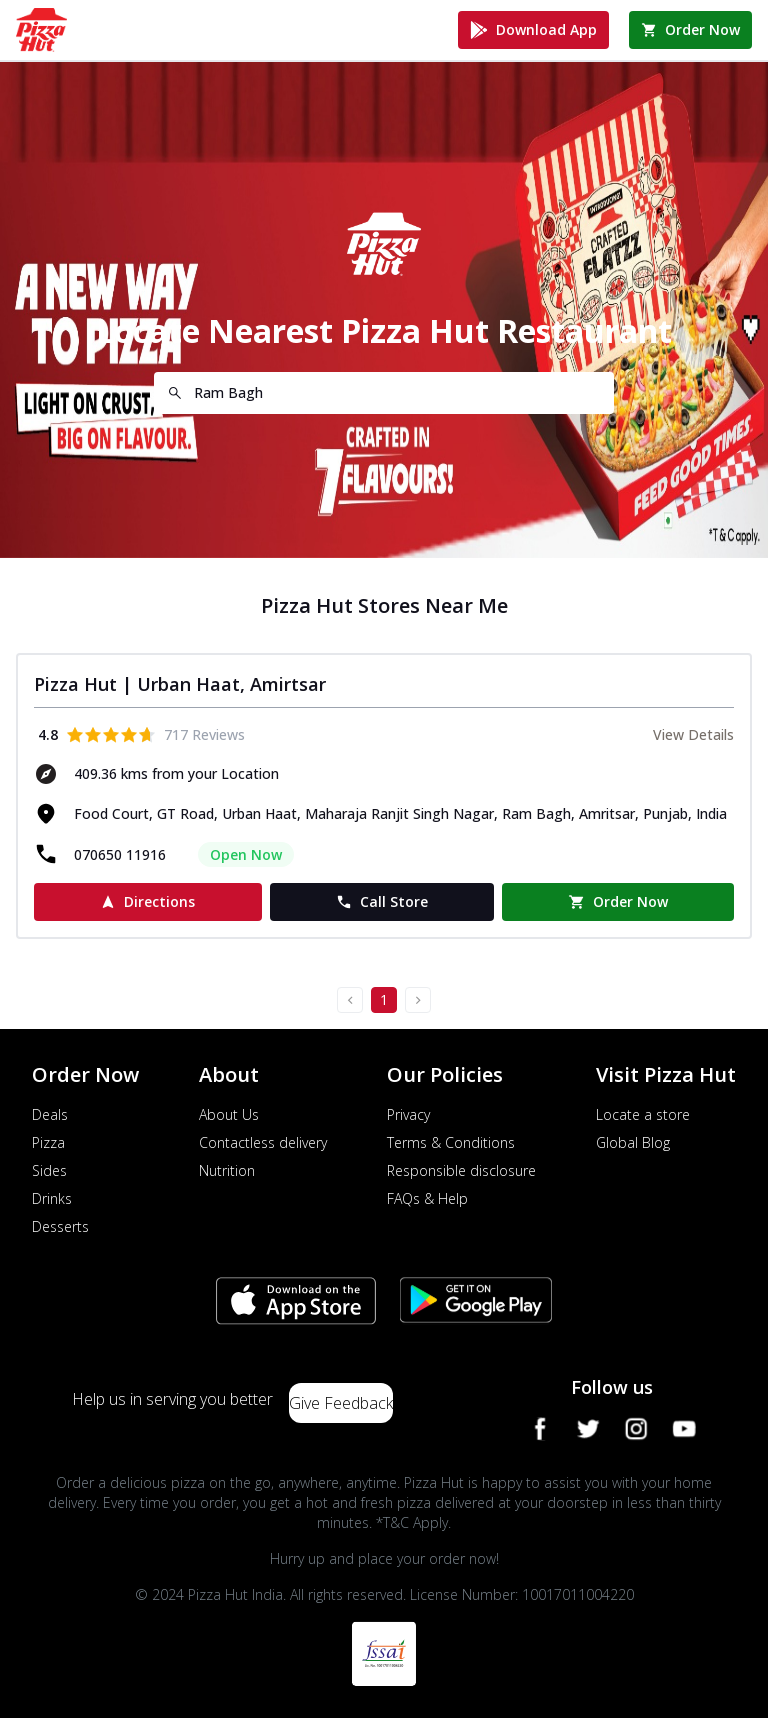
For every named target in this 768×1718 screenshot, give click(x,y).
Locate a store (643, 1114)
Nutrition (227, 1170)
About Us (229, 1114)
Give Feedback (341, 1403)
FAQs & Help (427, 1198)
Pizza (48, 1142)
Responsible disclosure (461, 1170)
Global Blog (633, 1142)
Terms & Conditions (451, 1142)
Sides (49, 1170)
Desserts (60, 1226)
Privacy (408, 1114)
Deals (50, 1114)
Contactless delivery (263, 1142)
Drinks (52, 1198)
